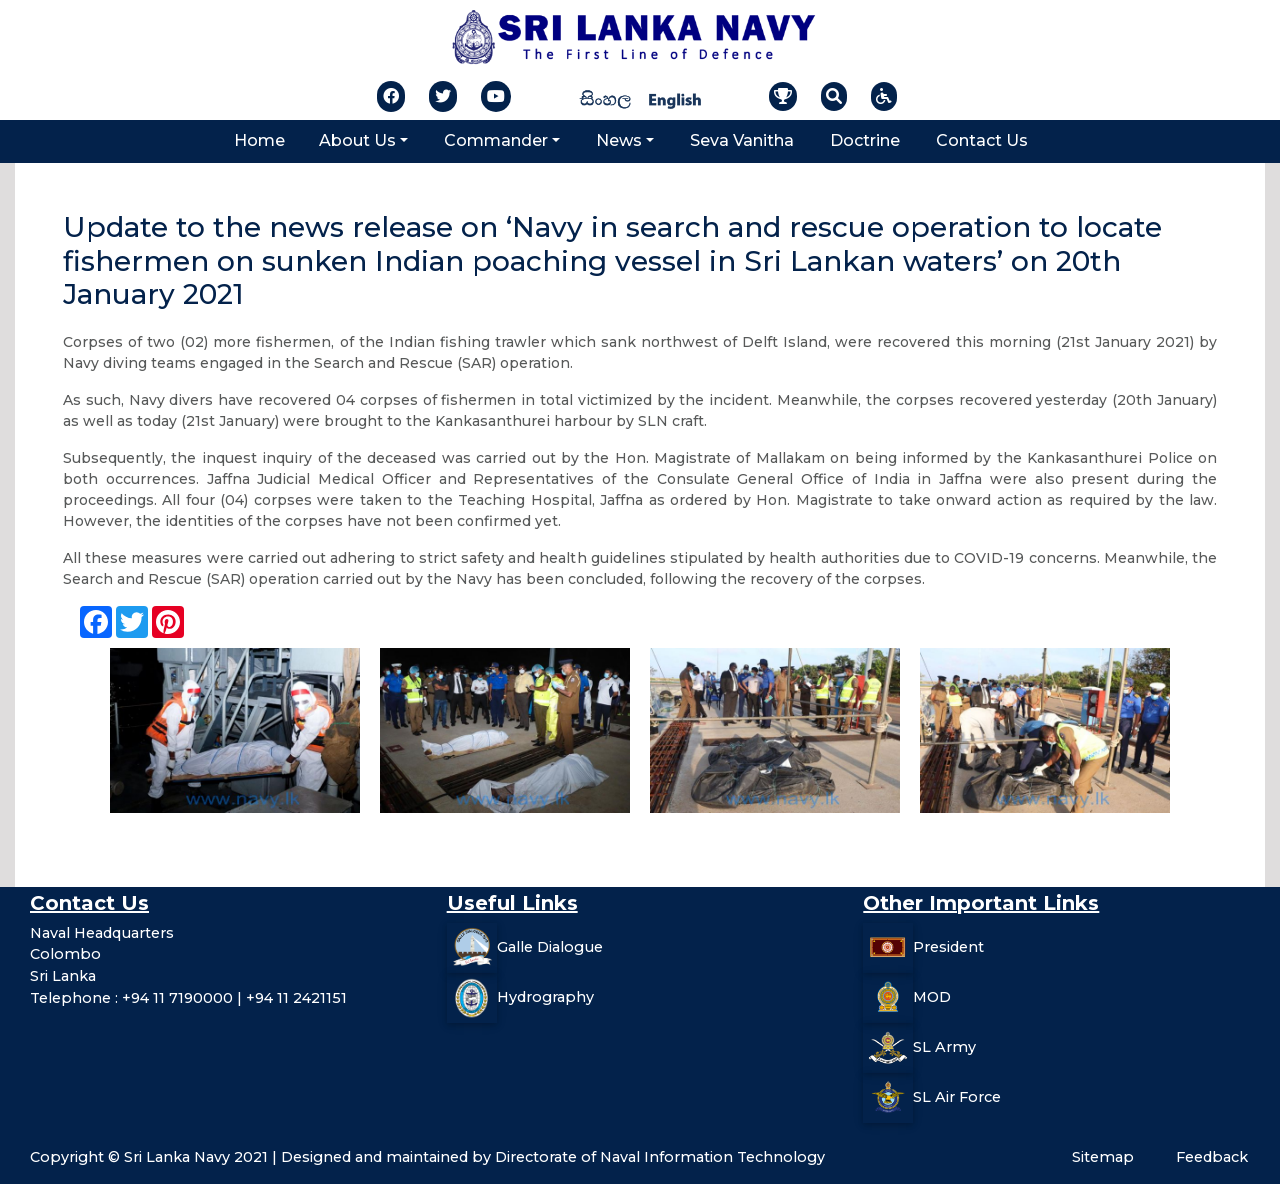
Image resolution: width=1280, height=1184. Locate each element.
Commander (496, 140)
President (948, 947)
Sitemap (1103, 1157)
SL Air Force (957, 1097)
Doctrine (865, 140)
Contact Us (982, 140)
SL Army (944, 1047)
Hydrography (545, 997)
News (619, 140)
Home (259, 140)
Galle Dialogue (550, 947)
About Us (357, 140)
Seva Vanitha (742, 140)
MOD (932, 997)
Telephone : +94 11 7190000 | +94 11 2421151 (188, 998)
